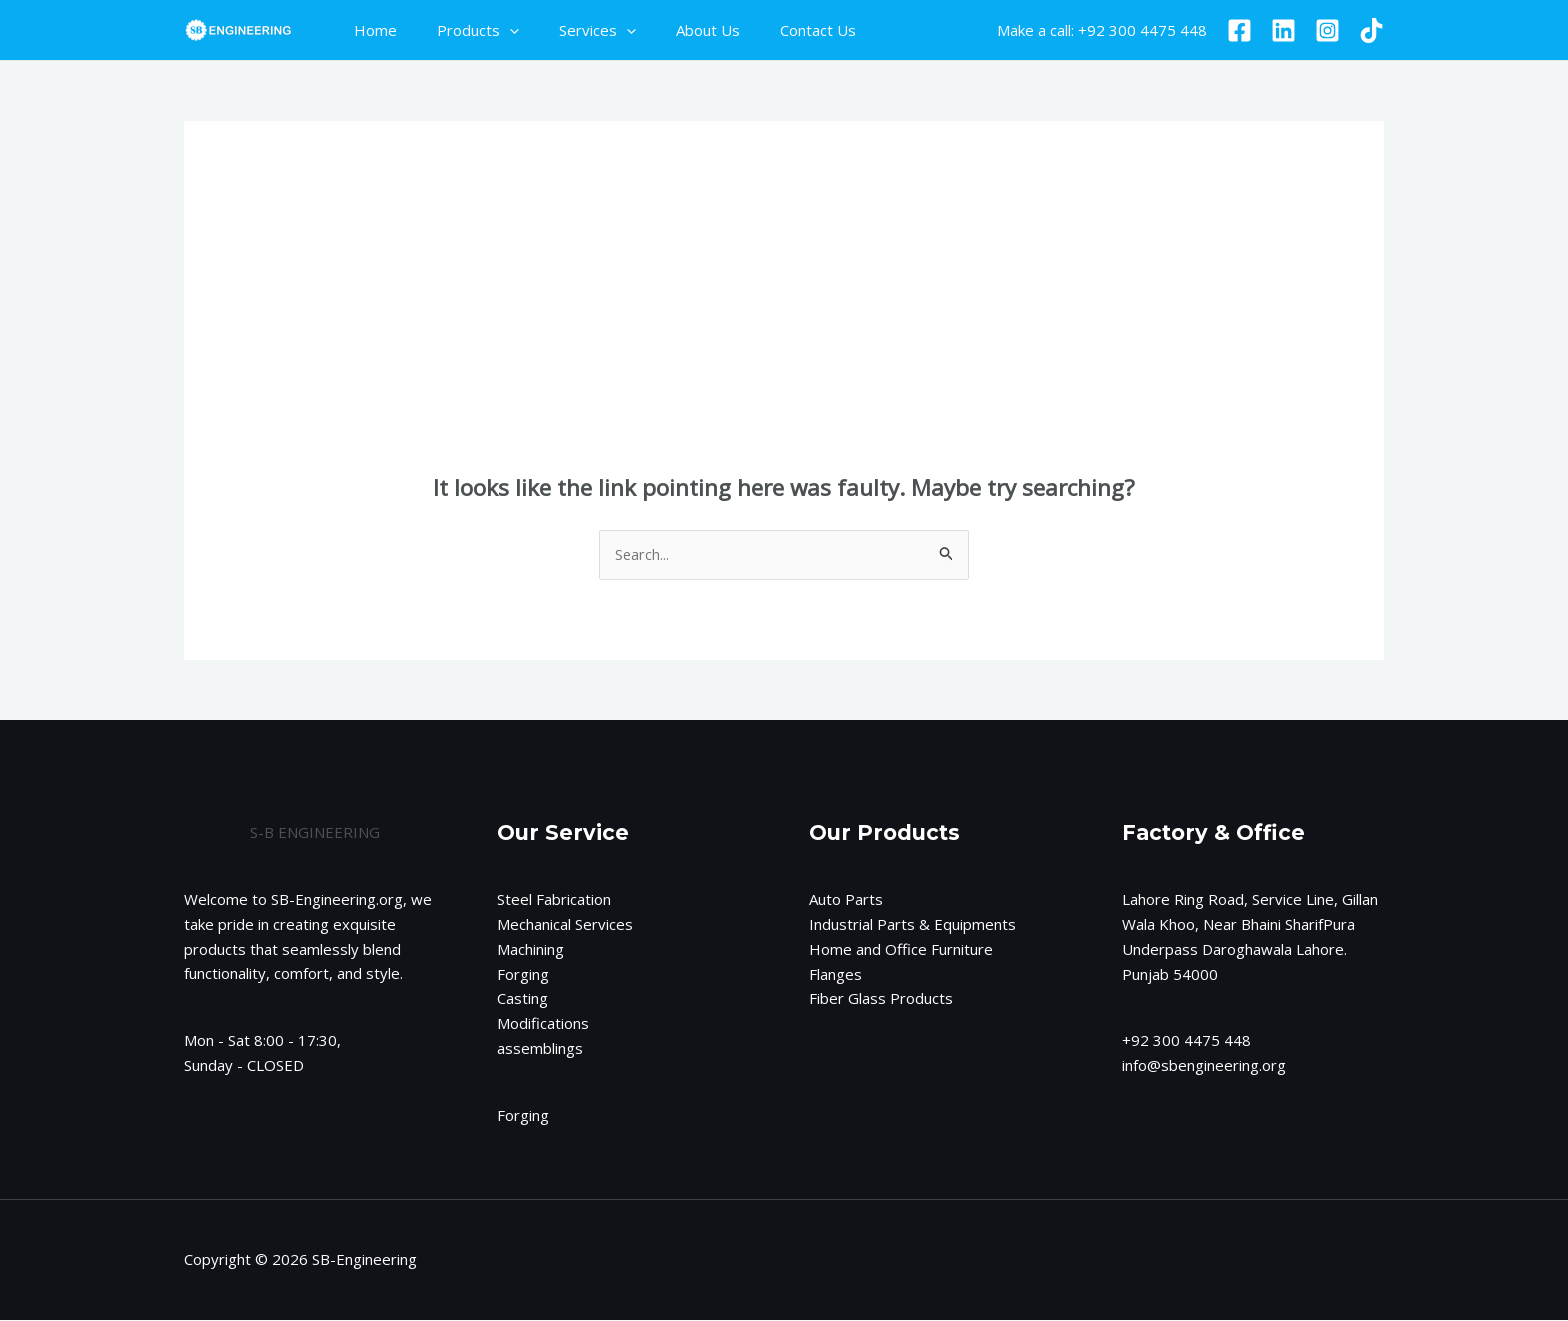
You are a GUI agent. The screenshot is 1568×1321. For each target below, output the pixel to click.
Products (463, 30)
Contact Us (773, 30)
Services (572, 30)
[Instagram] (1327, 30)
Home (370, 30)
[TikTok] (1371, 30)
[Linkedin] (1283, 30)
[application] (494, 30)
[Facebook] (1239, 30)
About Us (673, 30)
